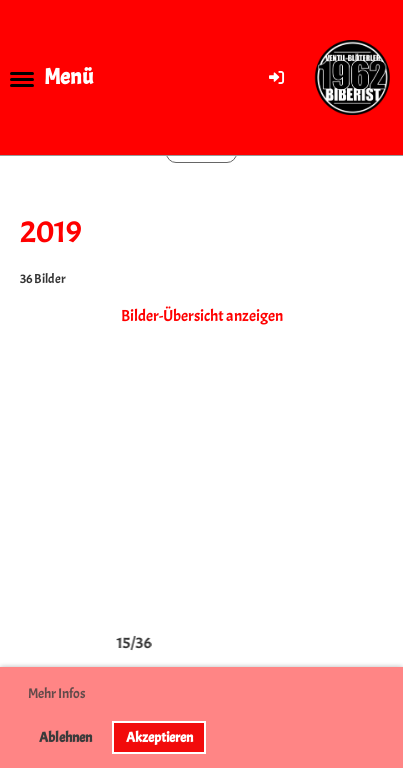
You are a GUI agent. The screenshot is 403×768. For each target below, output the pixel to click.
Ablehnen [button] (65, 737)
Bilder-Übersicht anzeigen (202, 316)
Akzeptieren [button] (159, 737)
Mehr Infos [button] (57, 693)
